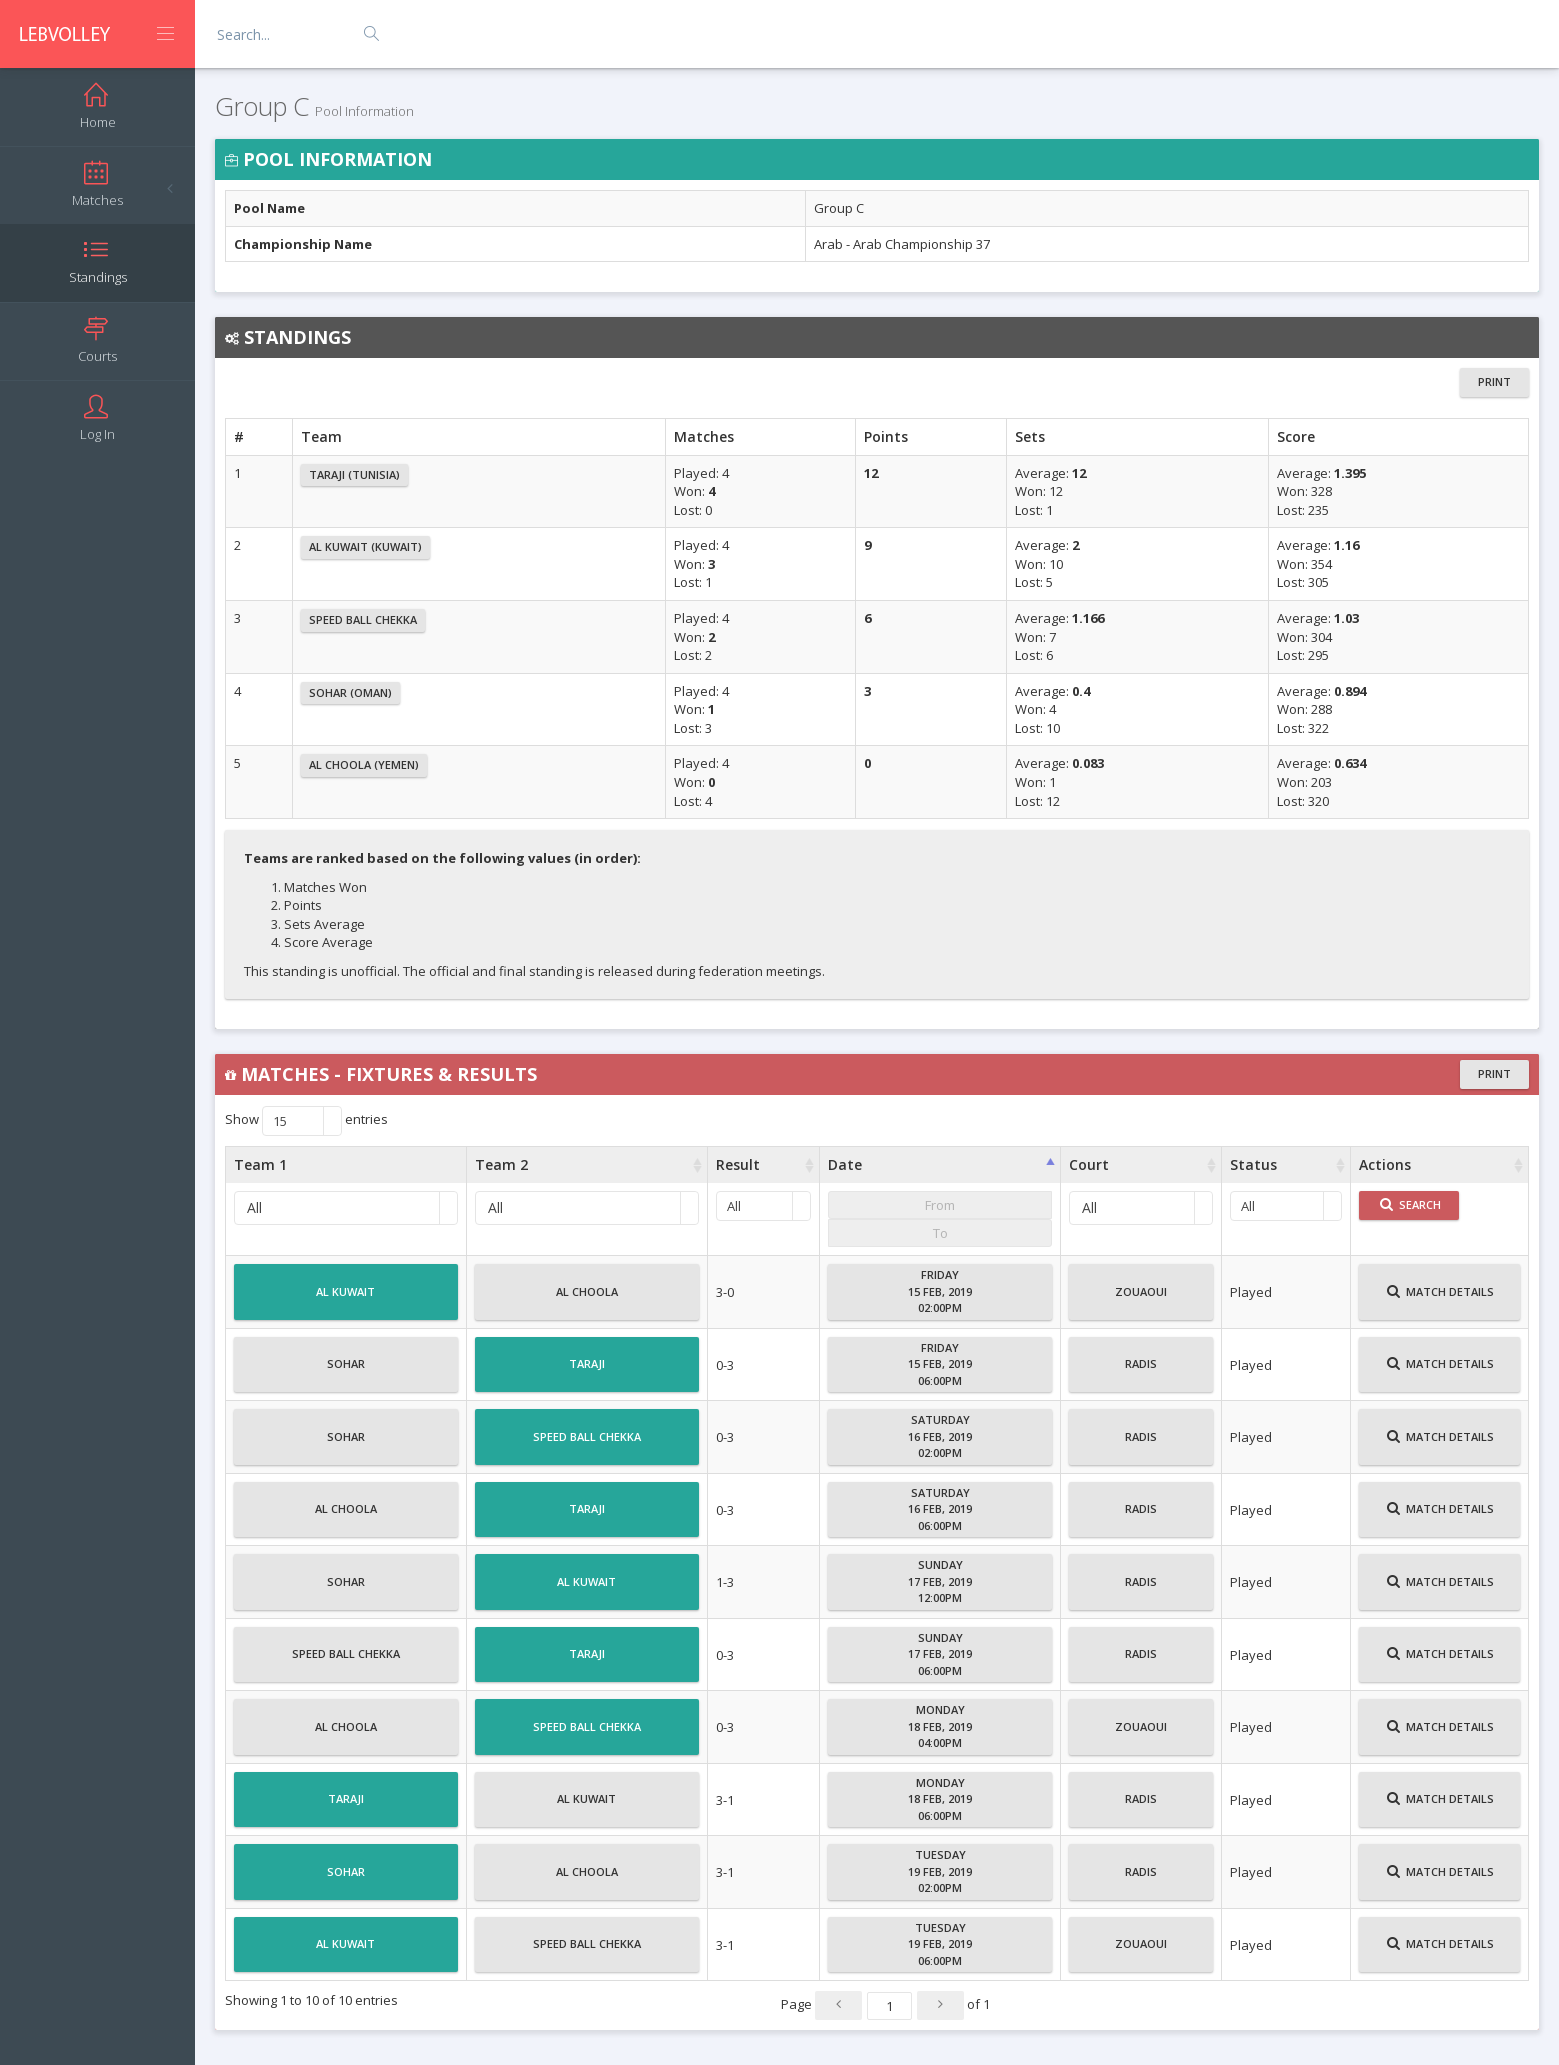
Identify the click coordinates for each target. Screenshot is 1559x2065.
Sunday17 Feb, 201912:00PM (940, 1581)
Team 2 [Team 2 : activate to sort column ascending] (501, 1164)
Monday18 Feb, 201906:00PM (940, 1799)
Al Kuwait (345, 1300)
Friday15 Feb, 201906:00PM (940, 1364)
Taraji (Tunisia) (354, 474)
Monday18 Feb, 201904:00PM (940, 1726)
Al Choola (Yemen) (364, 764)
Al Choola (587, 1300)
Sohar (346, 1372)
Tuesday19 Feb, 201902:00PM (940, 1871)
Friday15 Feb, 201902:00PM (940, 1291)
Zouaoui (1141, 1300)
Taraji (587, 1372)
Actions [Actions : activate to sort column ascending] (1385, 1164)
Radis (1141, 1372)
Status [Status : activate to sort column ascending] (1253, 1164)
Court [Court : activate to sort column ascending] (1089, 1164)
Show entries (306, 1121)
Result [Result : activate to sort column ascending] (738, 1164)
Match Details (1440, 1300)
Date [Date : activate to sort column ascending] (845, 1164)
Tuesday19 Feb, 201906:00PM (940, 1944)
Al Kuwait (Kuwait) (365, 546)
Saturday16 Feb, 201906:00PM (940, 1509)
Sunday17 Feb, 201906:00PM (940, 1654)
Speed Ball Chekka (363, 619)
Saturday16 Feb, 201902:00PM (940, 1436)
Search (1410, 1204)
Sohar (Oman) (350, 692)
